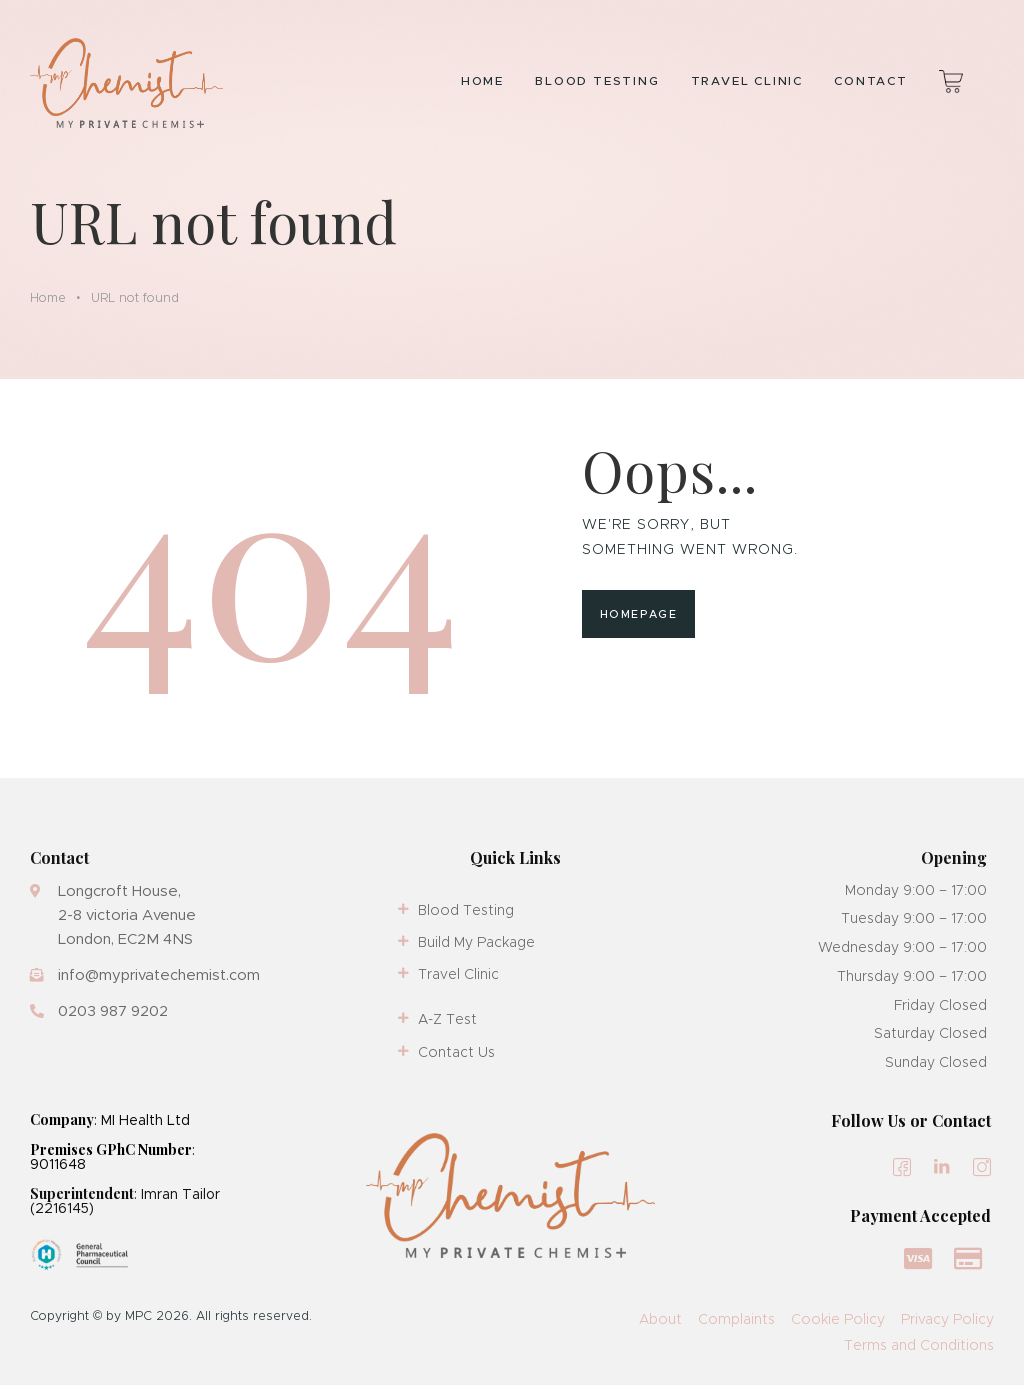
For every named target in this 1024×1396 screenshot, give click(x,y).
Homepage (638, 626)
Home (48, 308)
